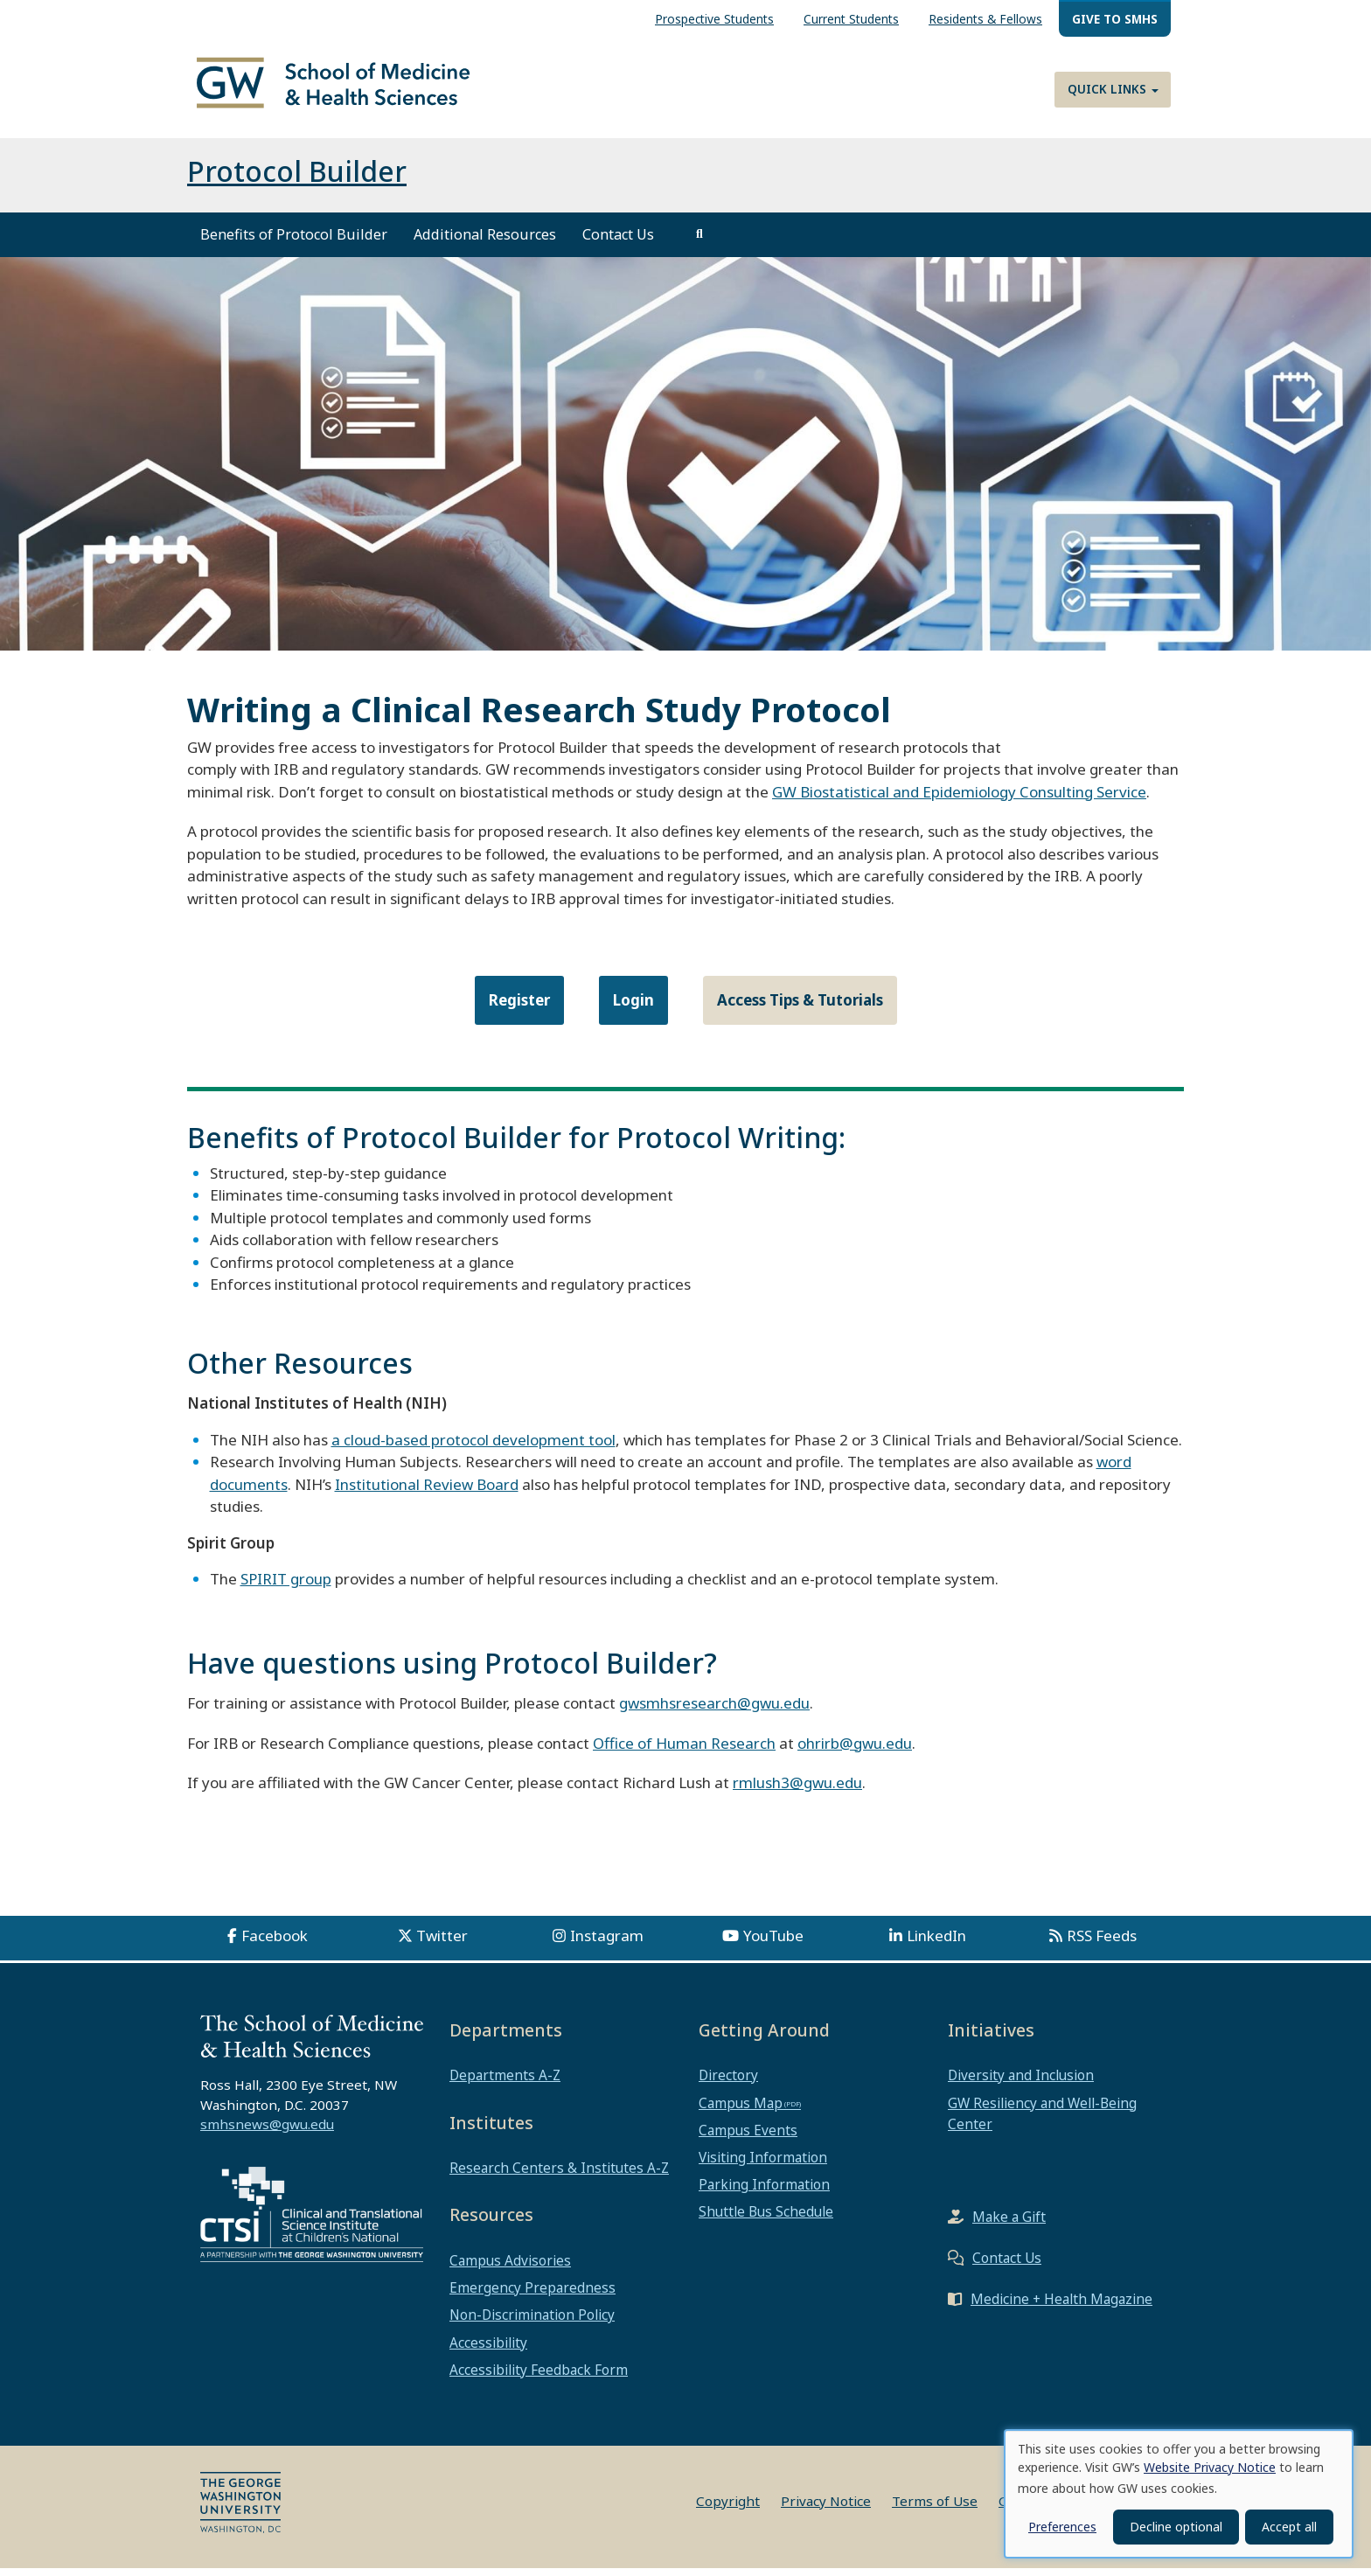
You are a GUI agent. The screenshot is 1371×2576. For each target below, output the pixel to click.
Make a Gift (1009, 2224)
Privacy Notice (826, 2508)
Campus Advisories (510, 2268)
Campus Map (741, 2110)
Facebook (274, 1943)
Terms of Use (935, 2508)
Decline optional (1176, 2526)
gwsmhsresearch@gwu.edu (714, 1711)
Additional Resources (485, 242)
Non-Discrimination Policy (532, 2322)
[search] (699, 242)
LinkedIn (936, 1943)
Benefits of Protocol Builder (293, 242)
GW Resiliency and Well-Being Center (1042, 2120)
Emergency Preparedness (532, 2295)
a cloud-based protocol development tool (473, 1447)
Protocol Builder (297, 179)
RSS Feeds (1102, 1943)
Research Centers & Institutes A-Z (559, 2175)
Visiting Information (763, 2165)
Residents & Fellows (985, 18)
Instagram (607, 1943)
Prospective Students (714, 18)
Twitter (442, 1943)
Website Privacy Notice (1210, 2467)
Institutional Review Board (426, 1491)
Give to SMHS (1115, 18)
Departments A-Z (504, 2083)
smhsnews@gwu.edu (267, 2132)
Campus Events (748, 2138)
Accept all (1289, 2526)
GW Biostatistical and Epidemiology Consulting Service (959, 800)
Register (519, 1008)
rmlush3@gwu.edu (797, 1790)
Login (633, 1008)
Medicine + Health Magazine (1061, 2306)
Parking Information (764, 2192)
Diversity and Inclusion (1021, 2083)
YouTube (773, 1943)
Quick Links (1113, 88)
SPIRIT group (285, 1587)
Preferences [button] (1062, 2526)
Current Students (851, 18)
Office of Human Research (684, 1750)
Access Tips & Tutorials (800, 1008)
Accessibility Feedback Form (538, 2377)
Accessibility (488, 2349)
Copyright (728, 2508)
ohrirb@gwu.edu (854, 1750)
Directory (728, 2083)
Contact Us (618, 242)
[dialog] (1179, 2494)
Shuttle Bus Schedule (766, 2219)
